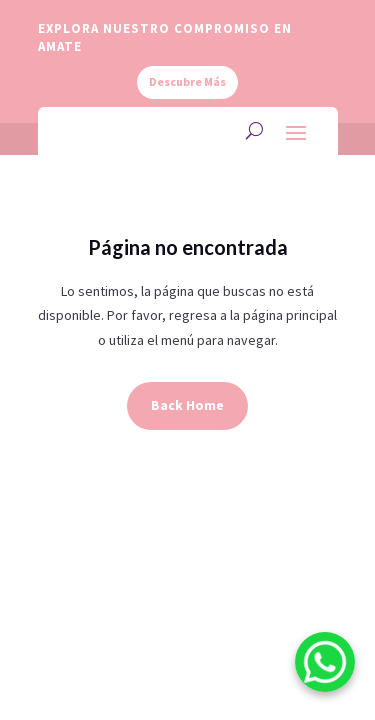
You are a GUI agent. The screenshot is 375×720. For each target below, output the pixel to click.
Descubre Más (187, 81)
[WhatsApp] (325, 666)
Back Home (187, 405)
